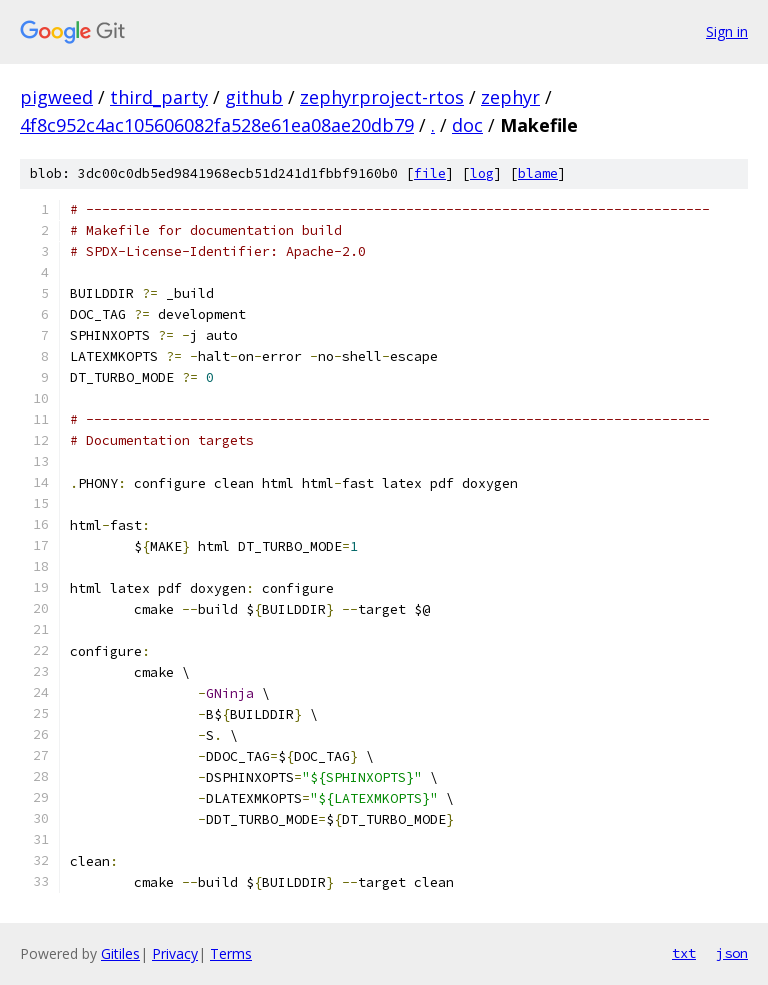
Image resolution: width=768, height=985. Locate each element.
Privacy (175, 953)
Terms (231, 953)
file (430, 173)
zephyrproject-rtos (382, 97)
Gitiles (120, 953)
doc (467, 125)
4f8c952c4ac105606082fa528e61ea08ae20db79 (217, 125)
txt (684, 953)
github (254, 97)
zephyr (510, 97)
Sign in (727, 31)
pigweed (56, 97)
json (732, 953)
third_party (159, 97)
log (482, 173)
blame (538, 173)
